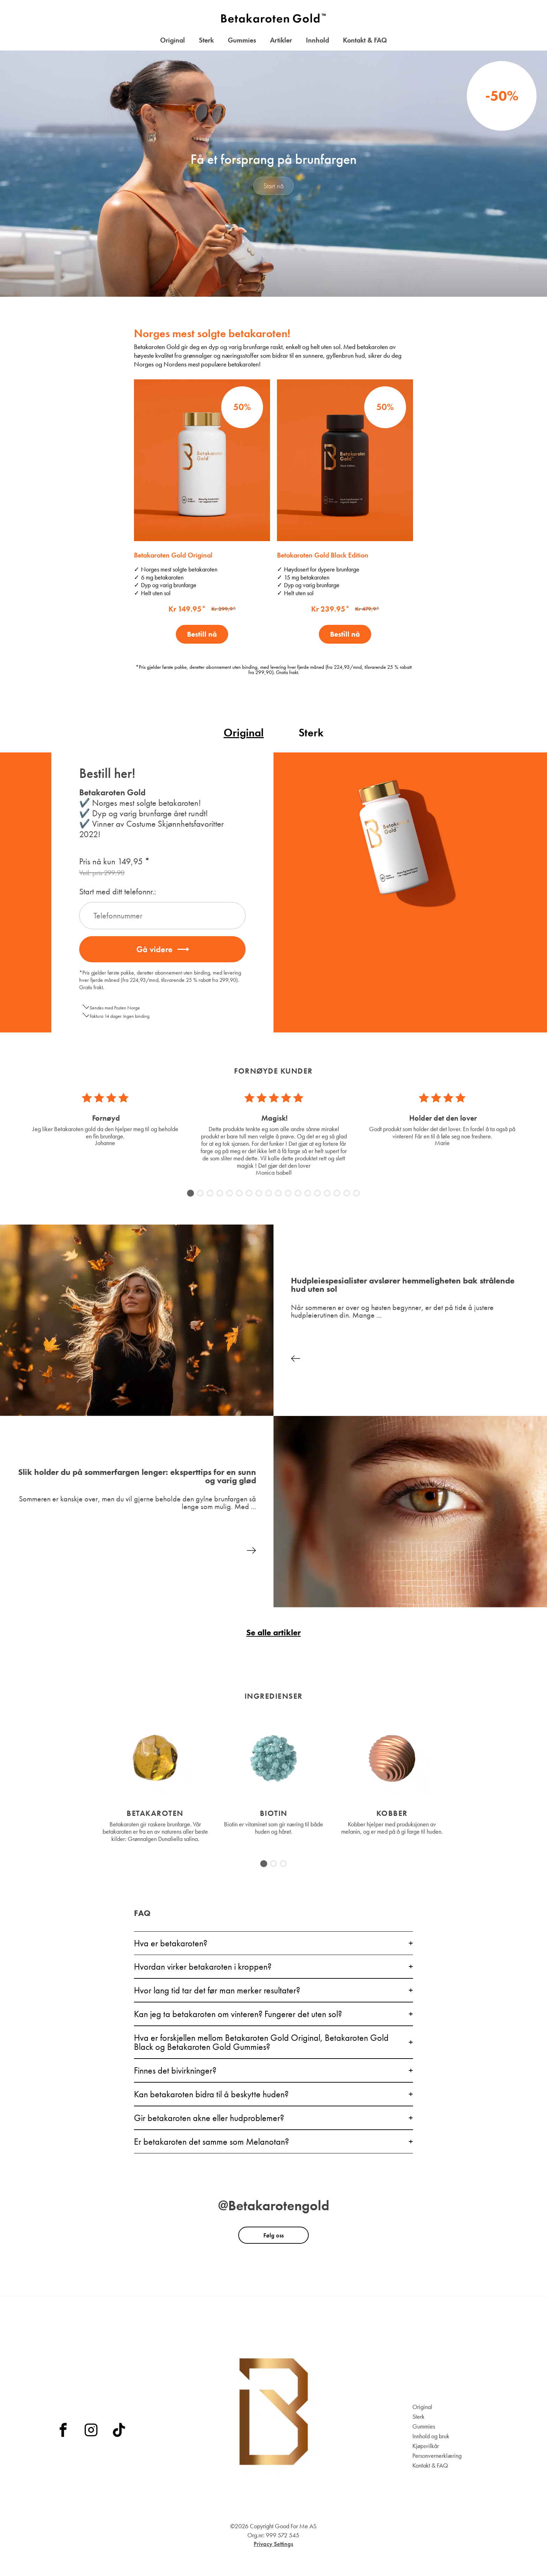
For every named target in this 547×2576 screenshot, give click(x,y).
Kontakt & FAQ (365, 40)
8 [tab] (259, 1194)
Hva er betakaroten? (170, 1943)
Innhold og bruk (430, 2436)
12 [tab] (298, 1194)
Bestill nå (202, 634)
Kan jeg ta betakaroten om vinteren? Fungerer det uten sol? (238, 2014)
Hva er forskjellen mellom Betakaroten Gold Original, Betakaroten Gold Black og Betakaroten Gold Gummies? (261, 2042)
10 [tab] (279, 1194)
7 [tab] (249, 1194)
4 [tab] (220, 1194)
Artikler (281, 40)
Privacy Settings (273, 2544)
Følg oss (273, 2235)
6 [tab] (239, 1194)
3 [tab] (210, 1194)
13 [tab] (308, 1194)
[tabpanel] (105, 1119)
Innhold (317, 40)
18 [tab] (357, 1194)
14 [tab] (318, 1194)
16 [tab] (337, 1194)
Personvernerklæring (437, 2456)
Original (172, 40)
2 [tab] (200, 1194)
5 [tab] (229, 1194)
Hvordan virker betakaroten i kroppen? (202, 1966)
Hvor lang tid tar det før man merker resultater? (217, 1990)
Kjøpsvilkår (425, 2446)
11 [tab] (288, 1194)
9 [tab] (268, 1194)
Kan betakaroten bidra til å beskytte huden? (211, 2094)
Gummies (242, 40)
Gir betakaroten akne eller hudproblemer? (209, 2118)
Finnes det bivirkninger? (175, 2070)
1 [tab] (190, 1194)
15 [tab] (328, 1194)
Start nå (273, 185)
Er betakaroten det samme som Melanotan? (211, 2141)
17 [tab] (347, 1194)
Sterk (206, 40)
